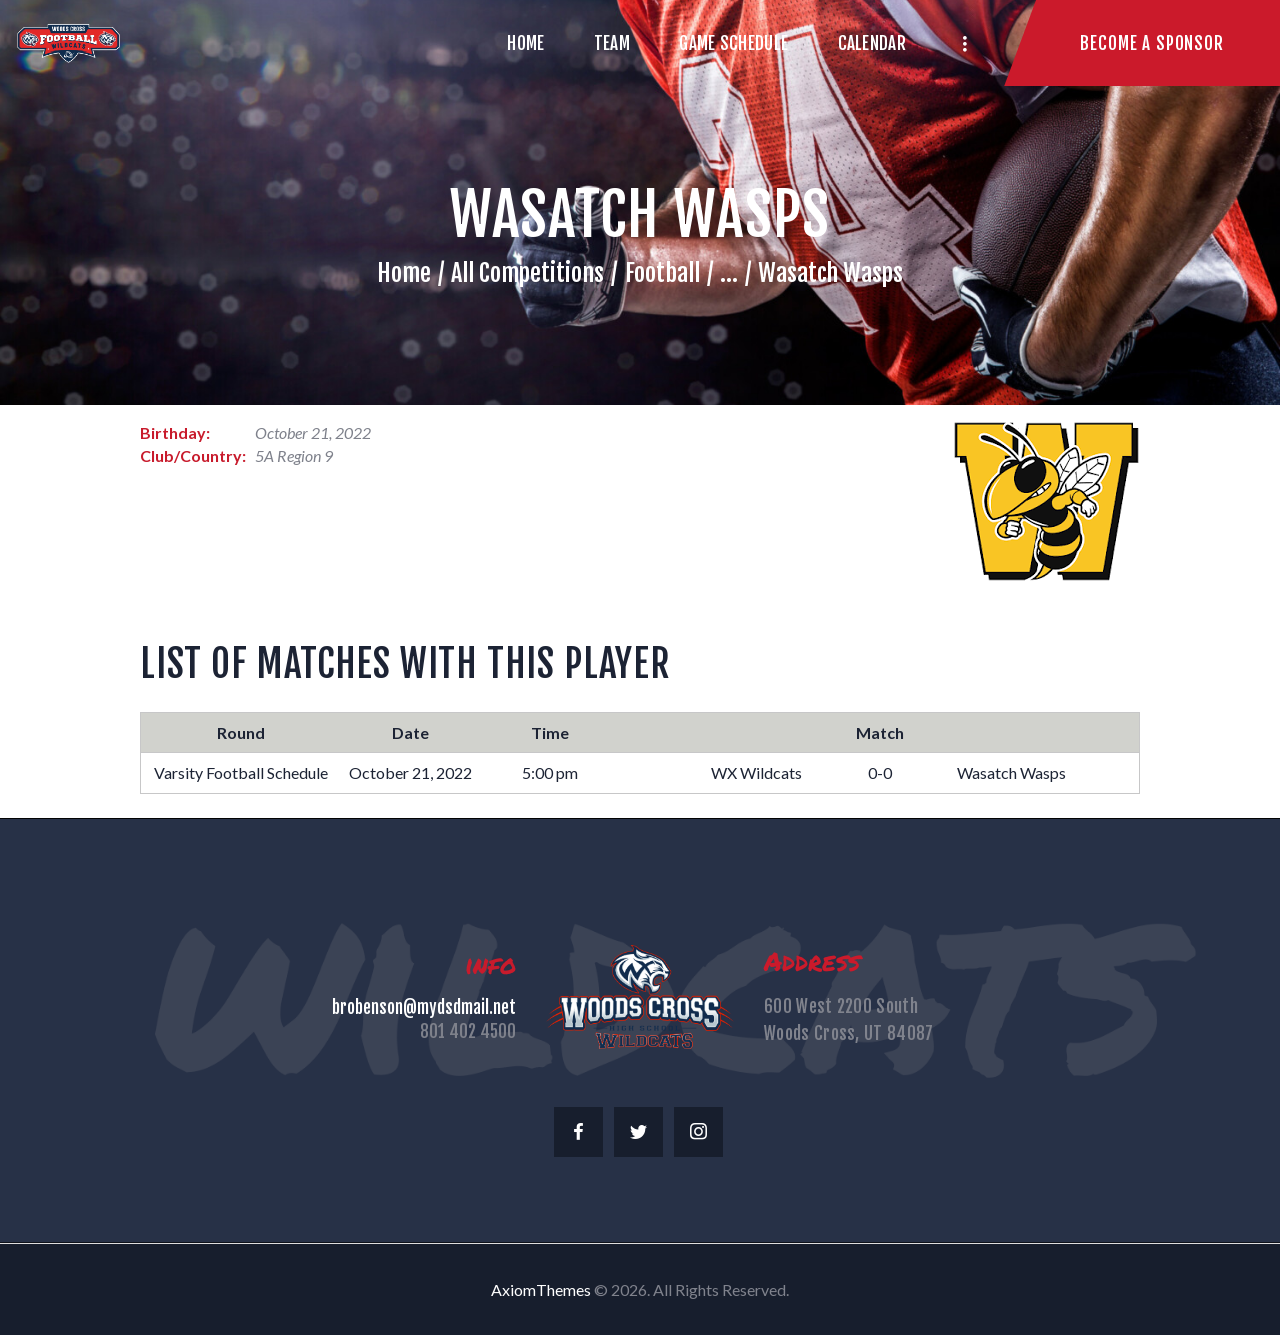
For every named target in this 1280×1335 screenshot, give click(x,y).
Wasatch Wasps (1011, 772)
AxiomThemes (541, 1289)
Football (662, 273)
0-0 (880, 772)
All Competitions (527, 273)
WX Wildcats (756, 772)
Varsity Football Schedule (241, 772)
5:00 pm (550, 772)
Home (404, 273)
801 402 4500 (468, 1031)
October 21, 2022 (410, 772)
